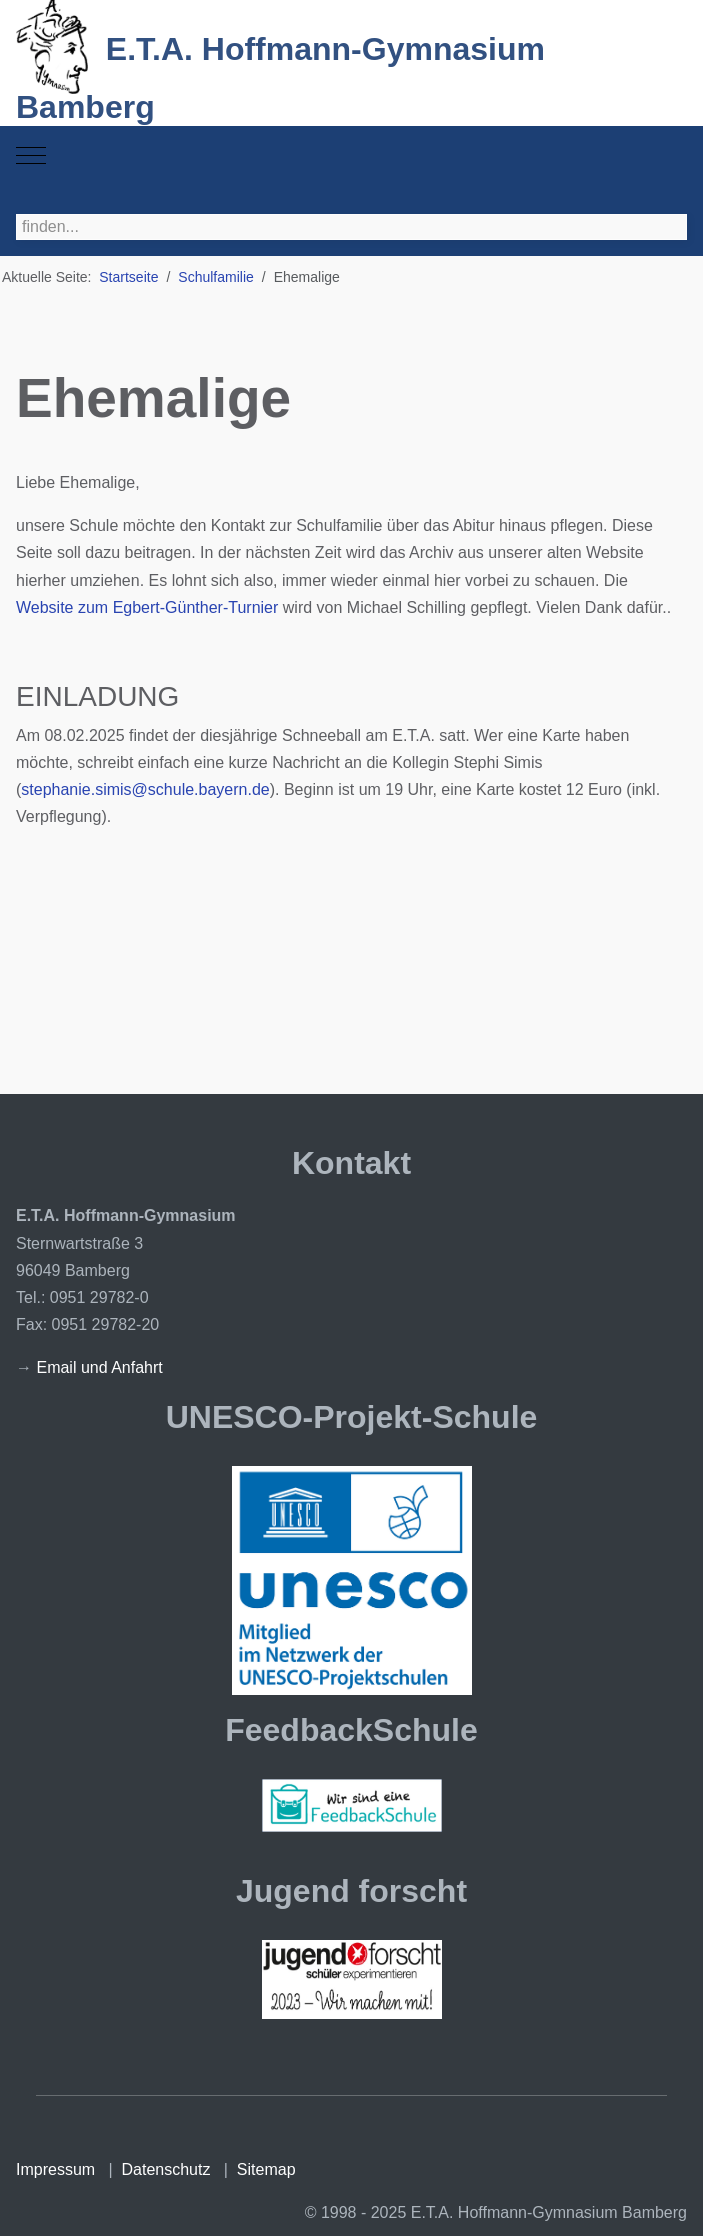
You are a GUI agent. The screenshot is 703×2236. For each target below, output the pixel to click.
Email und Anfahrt (99, 1367)
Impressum (55, 2169)
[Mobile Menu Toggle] (31, 156)
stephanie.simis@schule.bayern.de (145, 789)
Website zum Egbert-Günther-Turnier (147, 607)
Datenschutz (166, 2169)
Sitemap (266, 2169)
